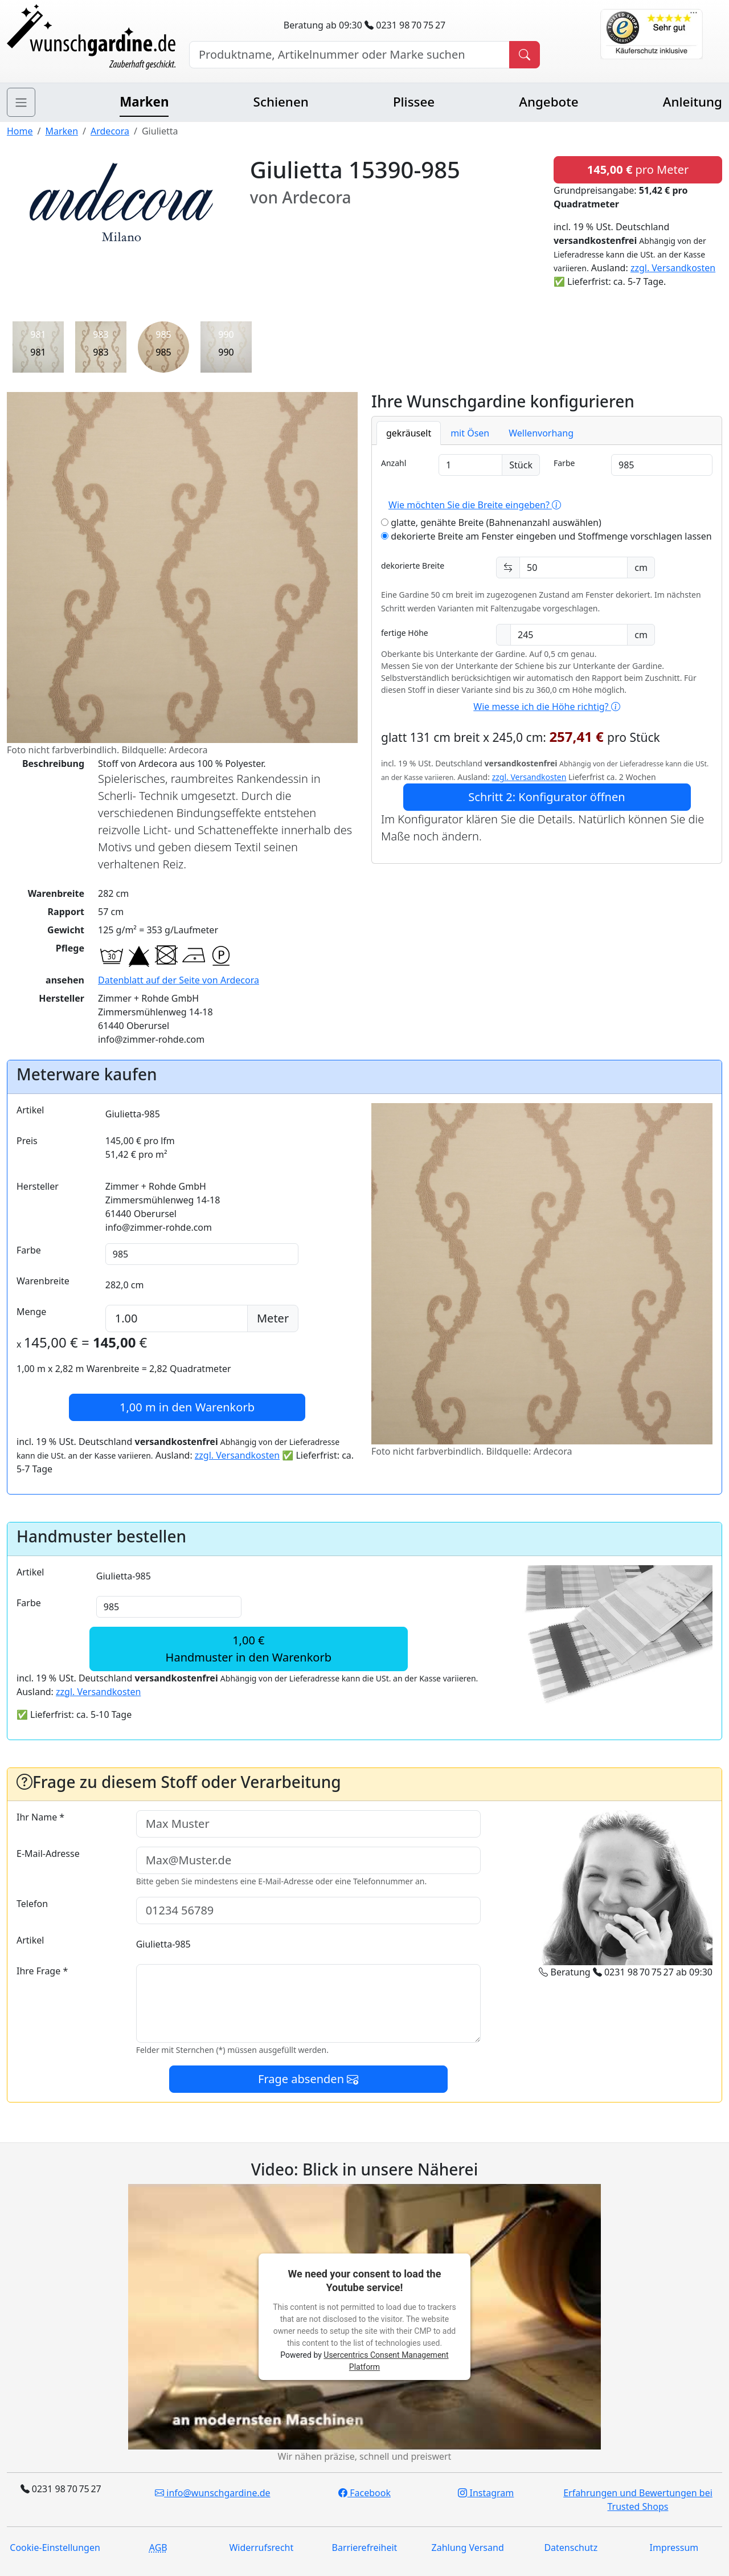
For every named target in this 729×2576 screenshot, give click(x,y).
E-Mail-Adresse (48, 1853)
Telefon (32, 1903)
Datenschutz (570, 2547)
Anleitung (692, 102)
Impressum (674, 2547)
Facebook (364, 2493)
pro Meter (638, 169)
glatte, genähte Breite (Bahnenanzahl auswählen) (491, 522)
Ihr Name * (40, 1817)
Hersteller (38, 1186)
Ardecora (110, 131)
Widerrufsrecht (261, 2547)
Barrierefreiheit (365, 2547)
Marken (144, 102)
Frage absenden (308, 2079)
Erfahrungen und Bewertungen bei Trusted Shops (637, 2500)
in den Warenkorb (187, 1407)
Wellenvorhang (541, 433)
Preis (27, 1140)
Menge (31, 1311)
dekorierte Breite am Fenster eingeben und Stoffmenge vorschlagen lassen (546, 536)
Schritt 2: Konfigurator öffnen (546, 797)
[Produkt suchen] (524, 54)
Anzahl (393, 463)
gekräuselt (408, 433)
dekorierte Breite (412, 565)
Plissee (414, 102)
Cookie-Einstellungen (55, 2547)
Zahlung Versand (468, 2547)
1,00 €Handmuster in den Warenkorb (248, 1648)
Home (20, 131)
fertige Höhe (404, 632)
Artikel (30, 1110)
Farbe (564, 463)
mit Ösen (469, 433)
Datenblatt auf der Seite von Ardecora (178, 980)
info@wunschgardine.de (212, 2493)
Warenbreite (43, 1281)
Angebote (548, 102)
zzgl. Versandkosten (672, 268)
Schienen (281, 102)
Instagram (486, 2493)
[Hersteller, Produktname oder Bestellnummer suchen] (349, 54)
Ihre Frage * (42, 1971)
